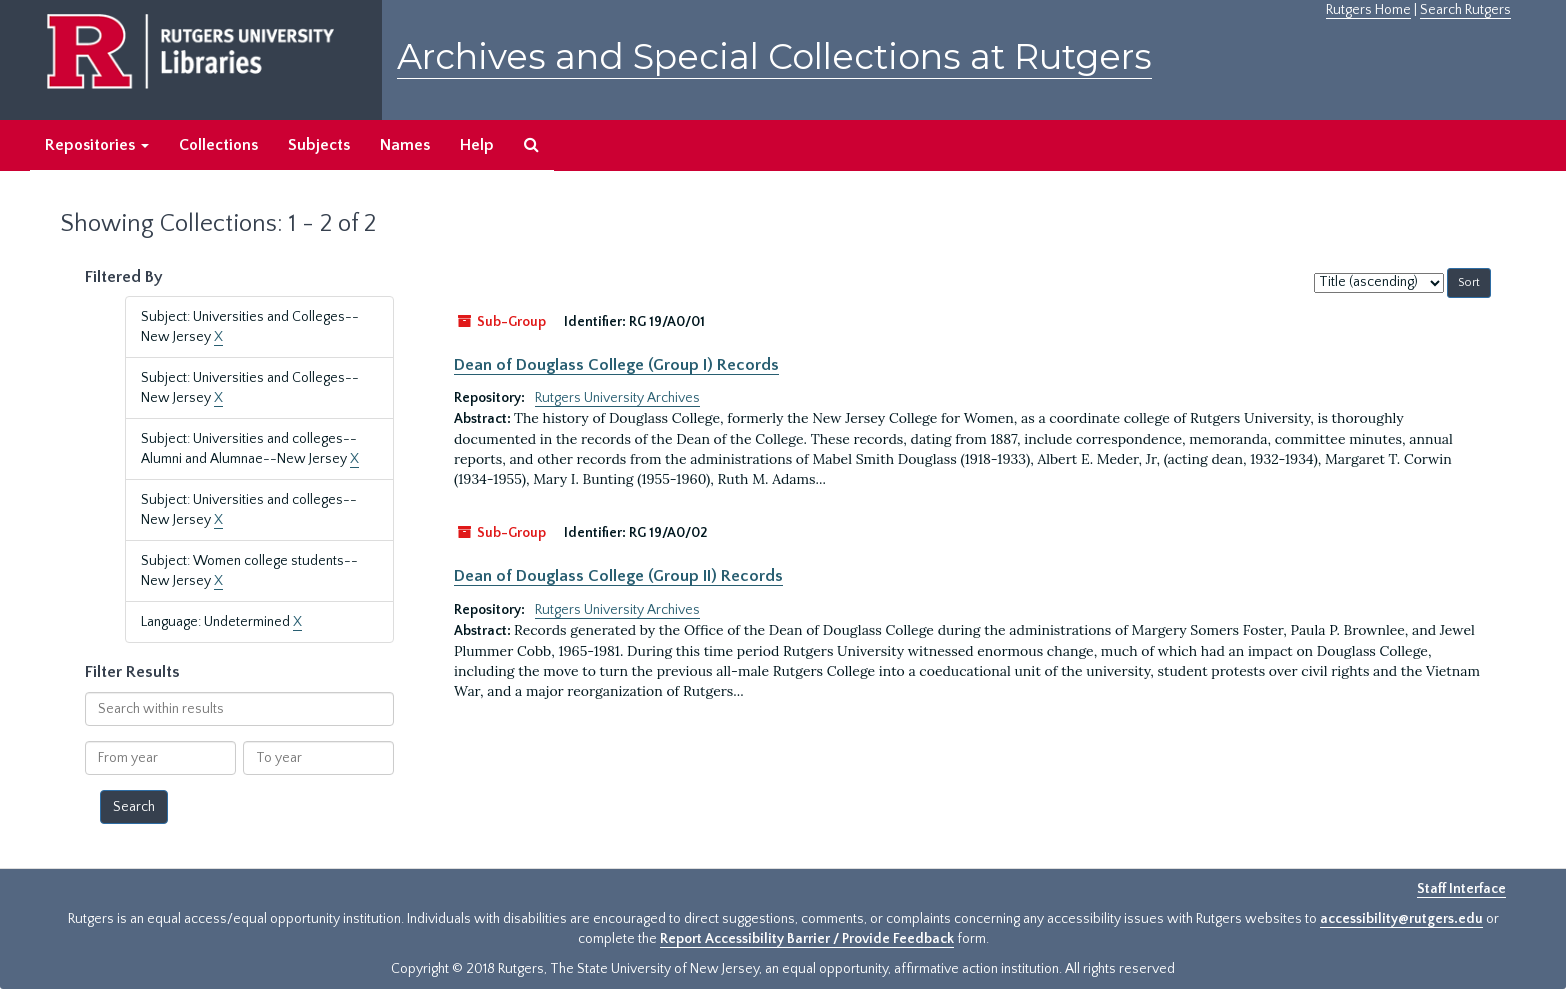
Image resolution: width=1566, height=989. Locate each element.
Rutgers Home (1368, 10)
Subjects (319, 145)
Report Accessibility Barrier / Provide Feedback (807, 939)
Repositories (97, 145)
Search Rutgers (1465, 10)
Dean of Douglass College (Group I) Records (616, 365)
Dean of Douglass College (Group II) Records (618, 576)
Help (477, 145)
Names (405, 145)
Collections (218, 145)
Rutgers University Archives (617, 398)
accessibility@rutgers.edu (1401, 919)
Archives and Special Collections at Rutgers (774, 56)
